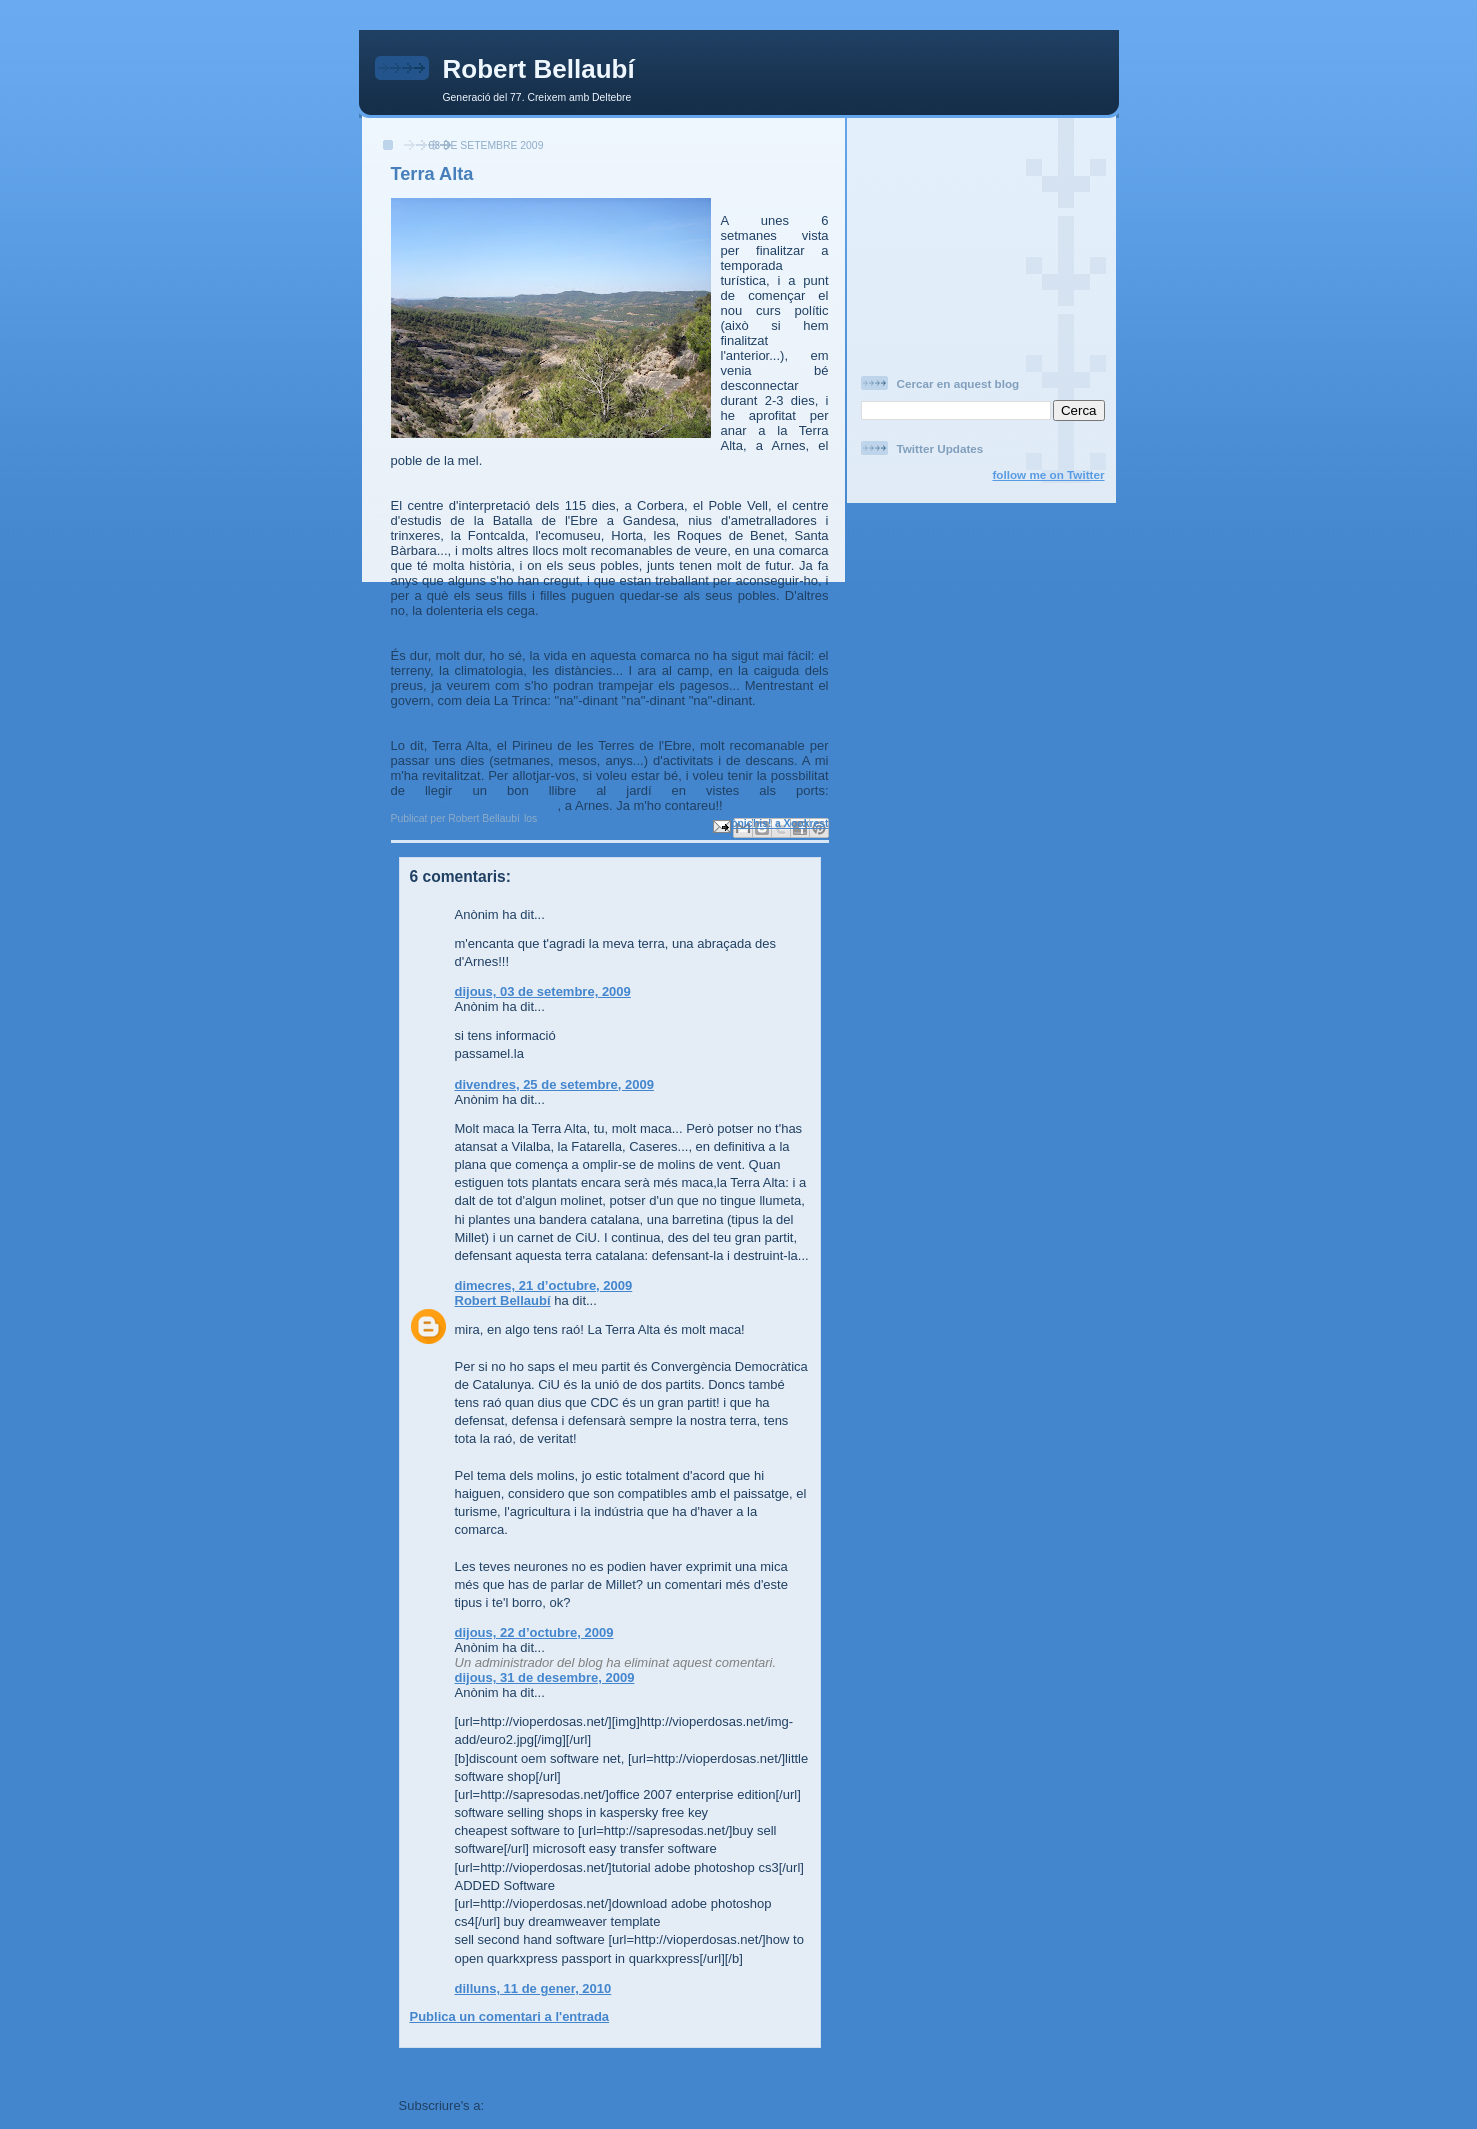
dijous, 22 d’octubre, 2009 (534, 1632)
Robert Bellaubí (539, 69)
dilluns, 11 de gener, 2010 (533, 1988)
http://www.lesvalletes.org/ (473, 805)
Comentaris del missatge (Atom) (587, 2105)
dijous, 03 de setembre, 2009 (543, 991)
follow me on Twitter (1048, 474)
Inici (610, 2069)
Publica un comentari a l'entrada (510, 2016)
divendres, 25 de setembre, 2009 (554, 1084)
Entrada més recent (459, 2069)
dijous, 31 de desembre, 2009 (545, 1677)
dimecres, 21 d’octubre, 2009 (544, 1285)
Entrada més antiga (761, 2069)
